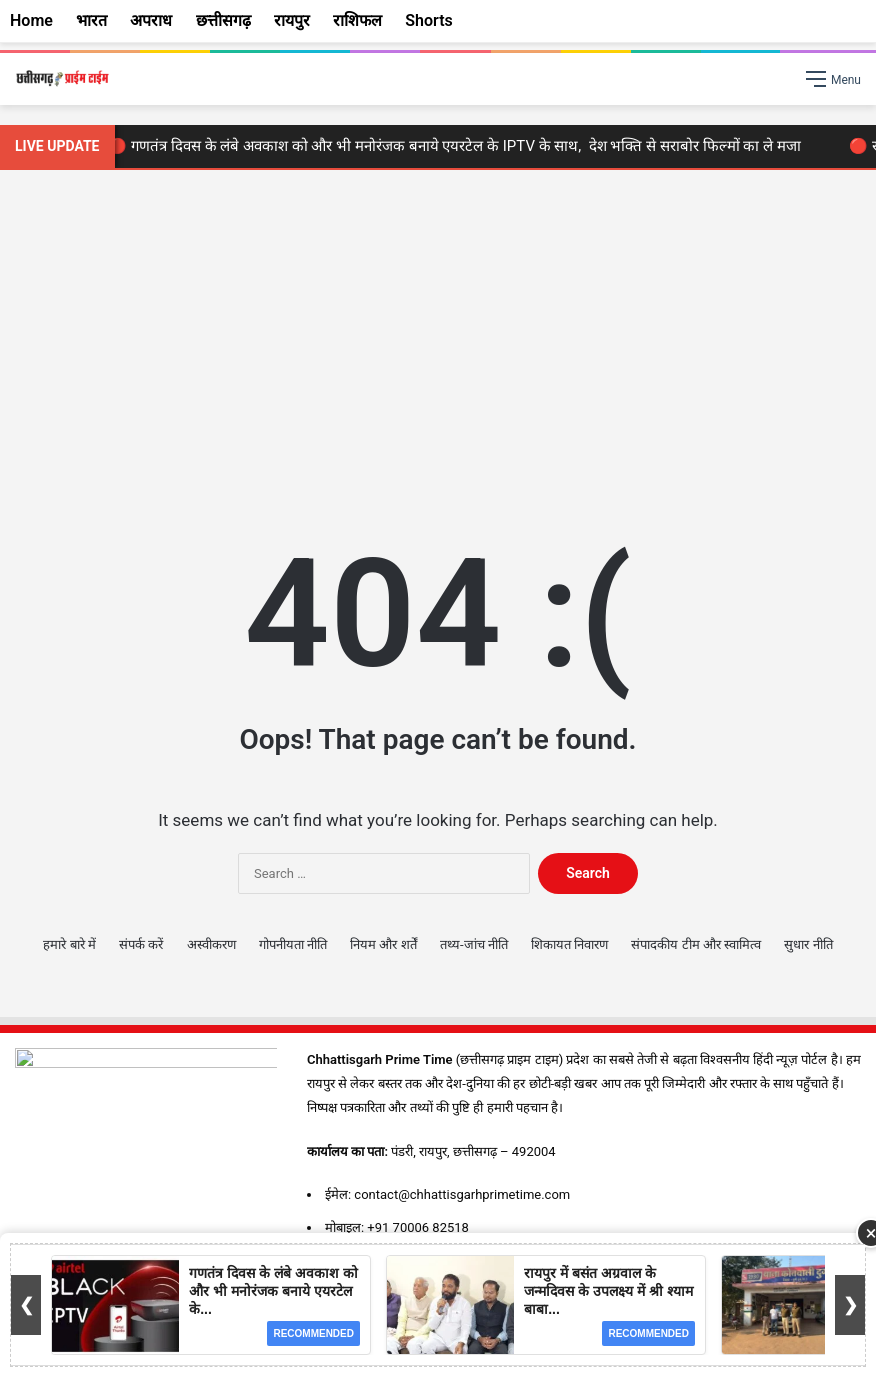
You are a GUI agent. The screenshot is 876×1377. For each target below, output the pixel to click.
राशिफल (357, 20)
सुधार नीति (808, 944)
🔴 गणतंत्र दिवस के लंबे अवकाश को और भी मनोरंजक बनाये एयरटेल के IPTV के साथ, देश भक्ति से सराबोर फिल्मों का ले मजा (459, 146)
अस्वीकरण (211, 944)
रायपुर (292, 20)
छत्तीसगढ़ (223, 20)
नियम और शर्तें (383, 944)
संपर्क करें (141, 944)
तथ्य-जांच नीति (474, 944)
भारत (91, 20)
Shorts (429, 20)
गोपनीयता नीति (293, 944)
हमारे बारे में (69, 944)
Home (31, 20)
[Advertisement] (438, 340)
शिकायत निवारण (569, 944)
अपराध (151, 20)
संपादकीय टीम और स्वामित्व (696, 944)
